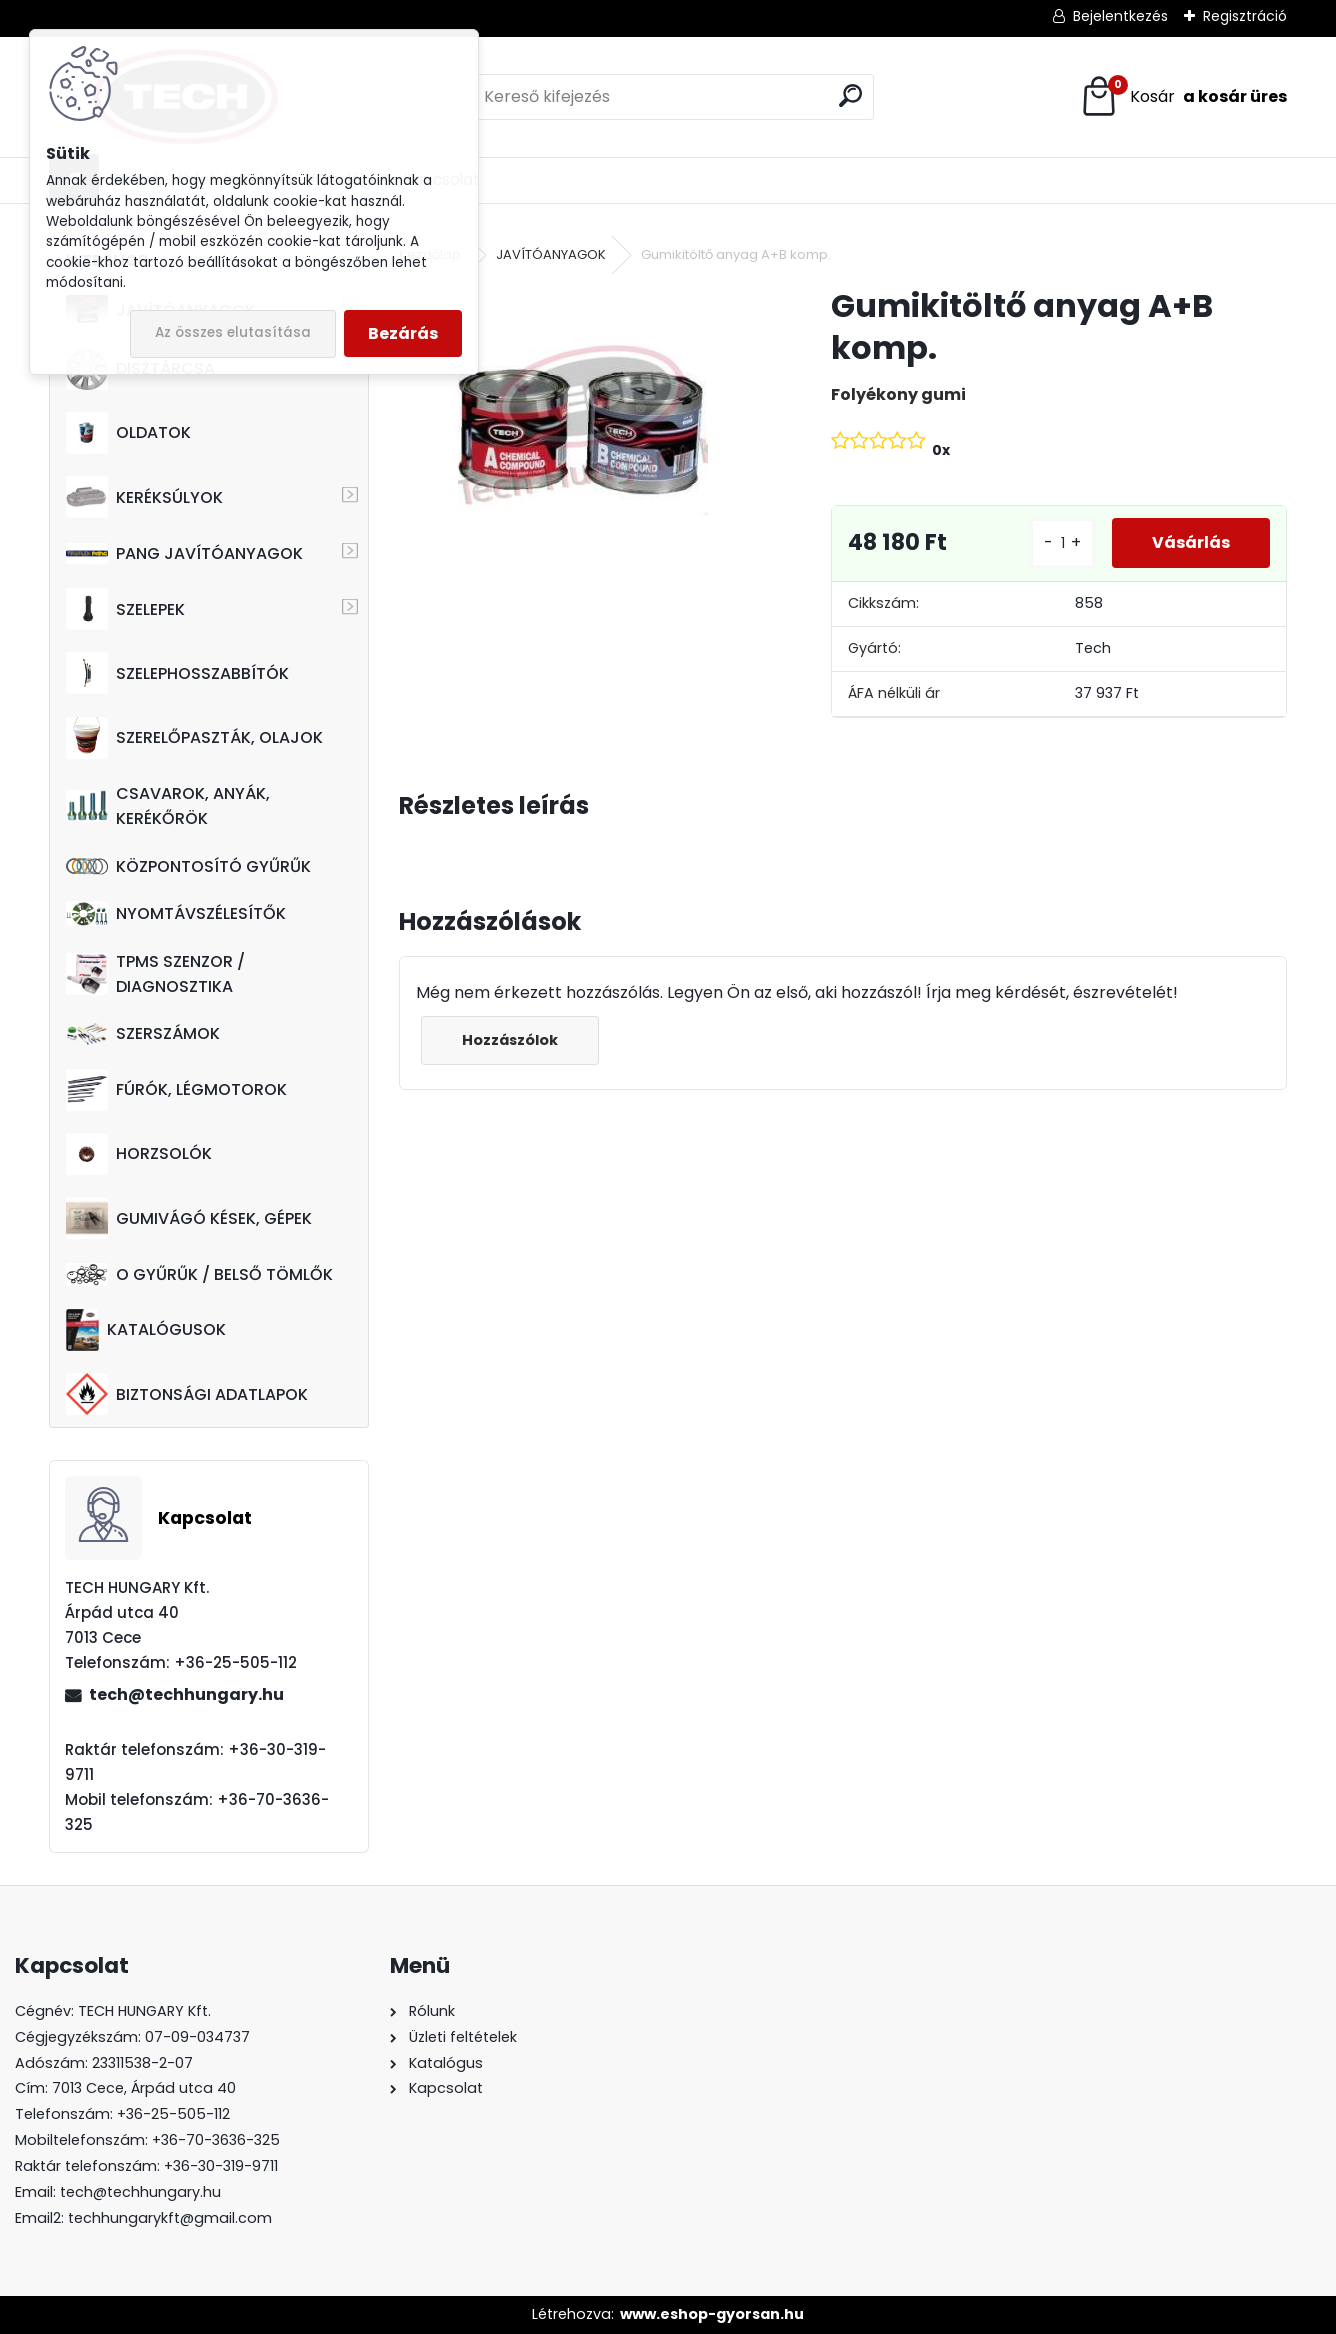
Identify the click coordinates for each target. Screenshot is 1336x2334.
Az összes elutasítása (233, 332)
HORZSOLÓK (139, 1154)
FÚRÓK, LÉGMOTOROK (176, 1090)
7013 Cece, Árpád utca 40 (144, 2088)
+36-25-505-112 (173, 2114)
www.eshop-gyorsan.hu (712, 2314)
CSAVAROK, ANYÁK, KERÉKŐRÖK (168, 806)
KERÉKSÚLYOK (144, 497)
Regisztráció (1245, 16)
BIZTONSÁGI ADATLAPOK (187, 1394)
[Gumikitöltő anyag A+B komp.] (583, 410)
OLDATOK (128, 433)
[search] (850, 95)
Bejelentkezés (1120, 16)
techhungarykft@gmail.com (170, 2218)
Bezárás (403, 333)
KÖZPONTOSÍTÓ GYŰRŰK (188, 866)
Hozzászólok (510, 1040)
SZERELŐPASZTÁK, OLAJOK (194, 738)
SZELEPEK (125, 609)
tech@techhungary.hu (186, 1694)
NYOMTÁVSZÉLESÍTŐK (176, 913)
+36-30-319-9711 (221, 2166)
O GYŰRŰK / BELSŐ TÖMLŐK (199, 1274)
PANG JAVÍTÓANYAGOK (184, 553)
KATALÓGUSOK (146, 1330)
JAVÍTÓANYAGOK (551, 254)
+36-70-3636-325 (216, 2140)
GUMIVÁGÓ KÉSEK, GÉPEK (189, 1218)
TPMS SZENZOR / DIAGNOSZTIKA (155, 974)
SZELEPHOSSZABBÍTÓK (177, 673)
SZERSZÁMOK (143, 1033)
